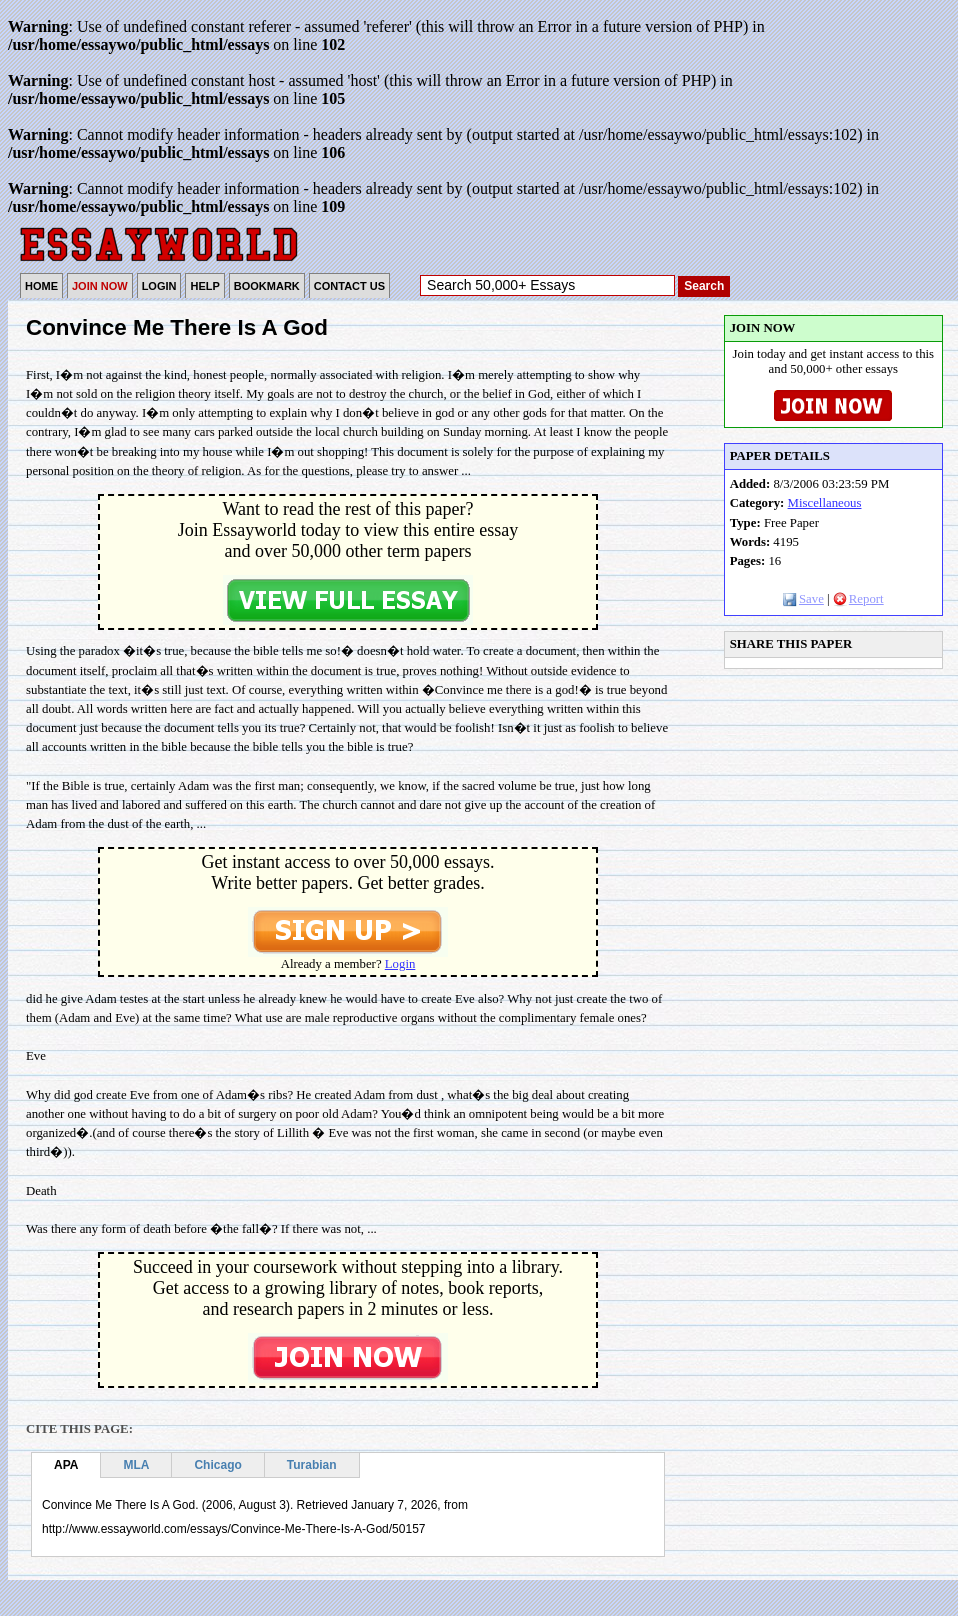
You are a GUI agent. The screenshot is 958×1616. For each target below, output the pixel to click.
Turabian (312, 1465)
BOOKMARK (267, 286)
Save (803, 599)
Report (858, 599)
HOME (41, 286)
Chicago (217, 1465)
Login (400, 964)
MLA (136, 1465)
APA (66, 1465)
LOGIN (159, 286)
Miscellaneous (825, 503)
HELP (204, 286)
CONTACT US (349, 286)
